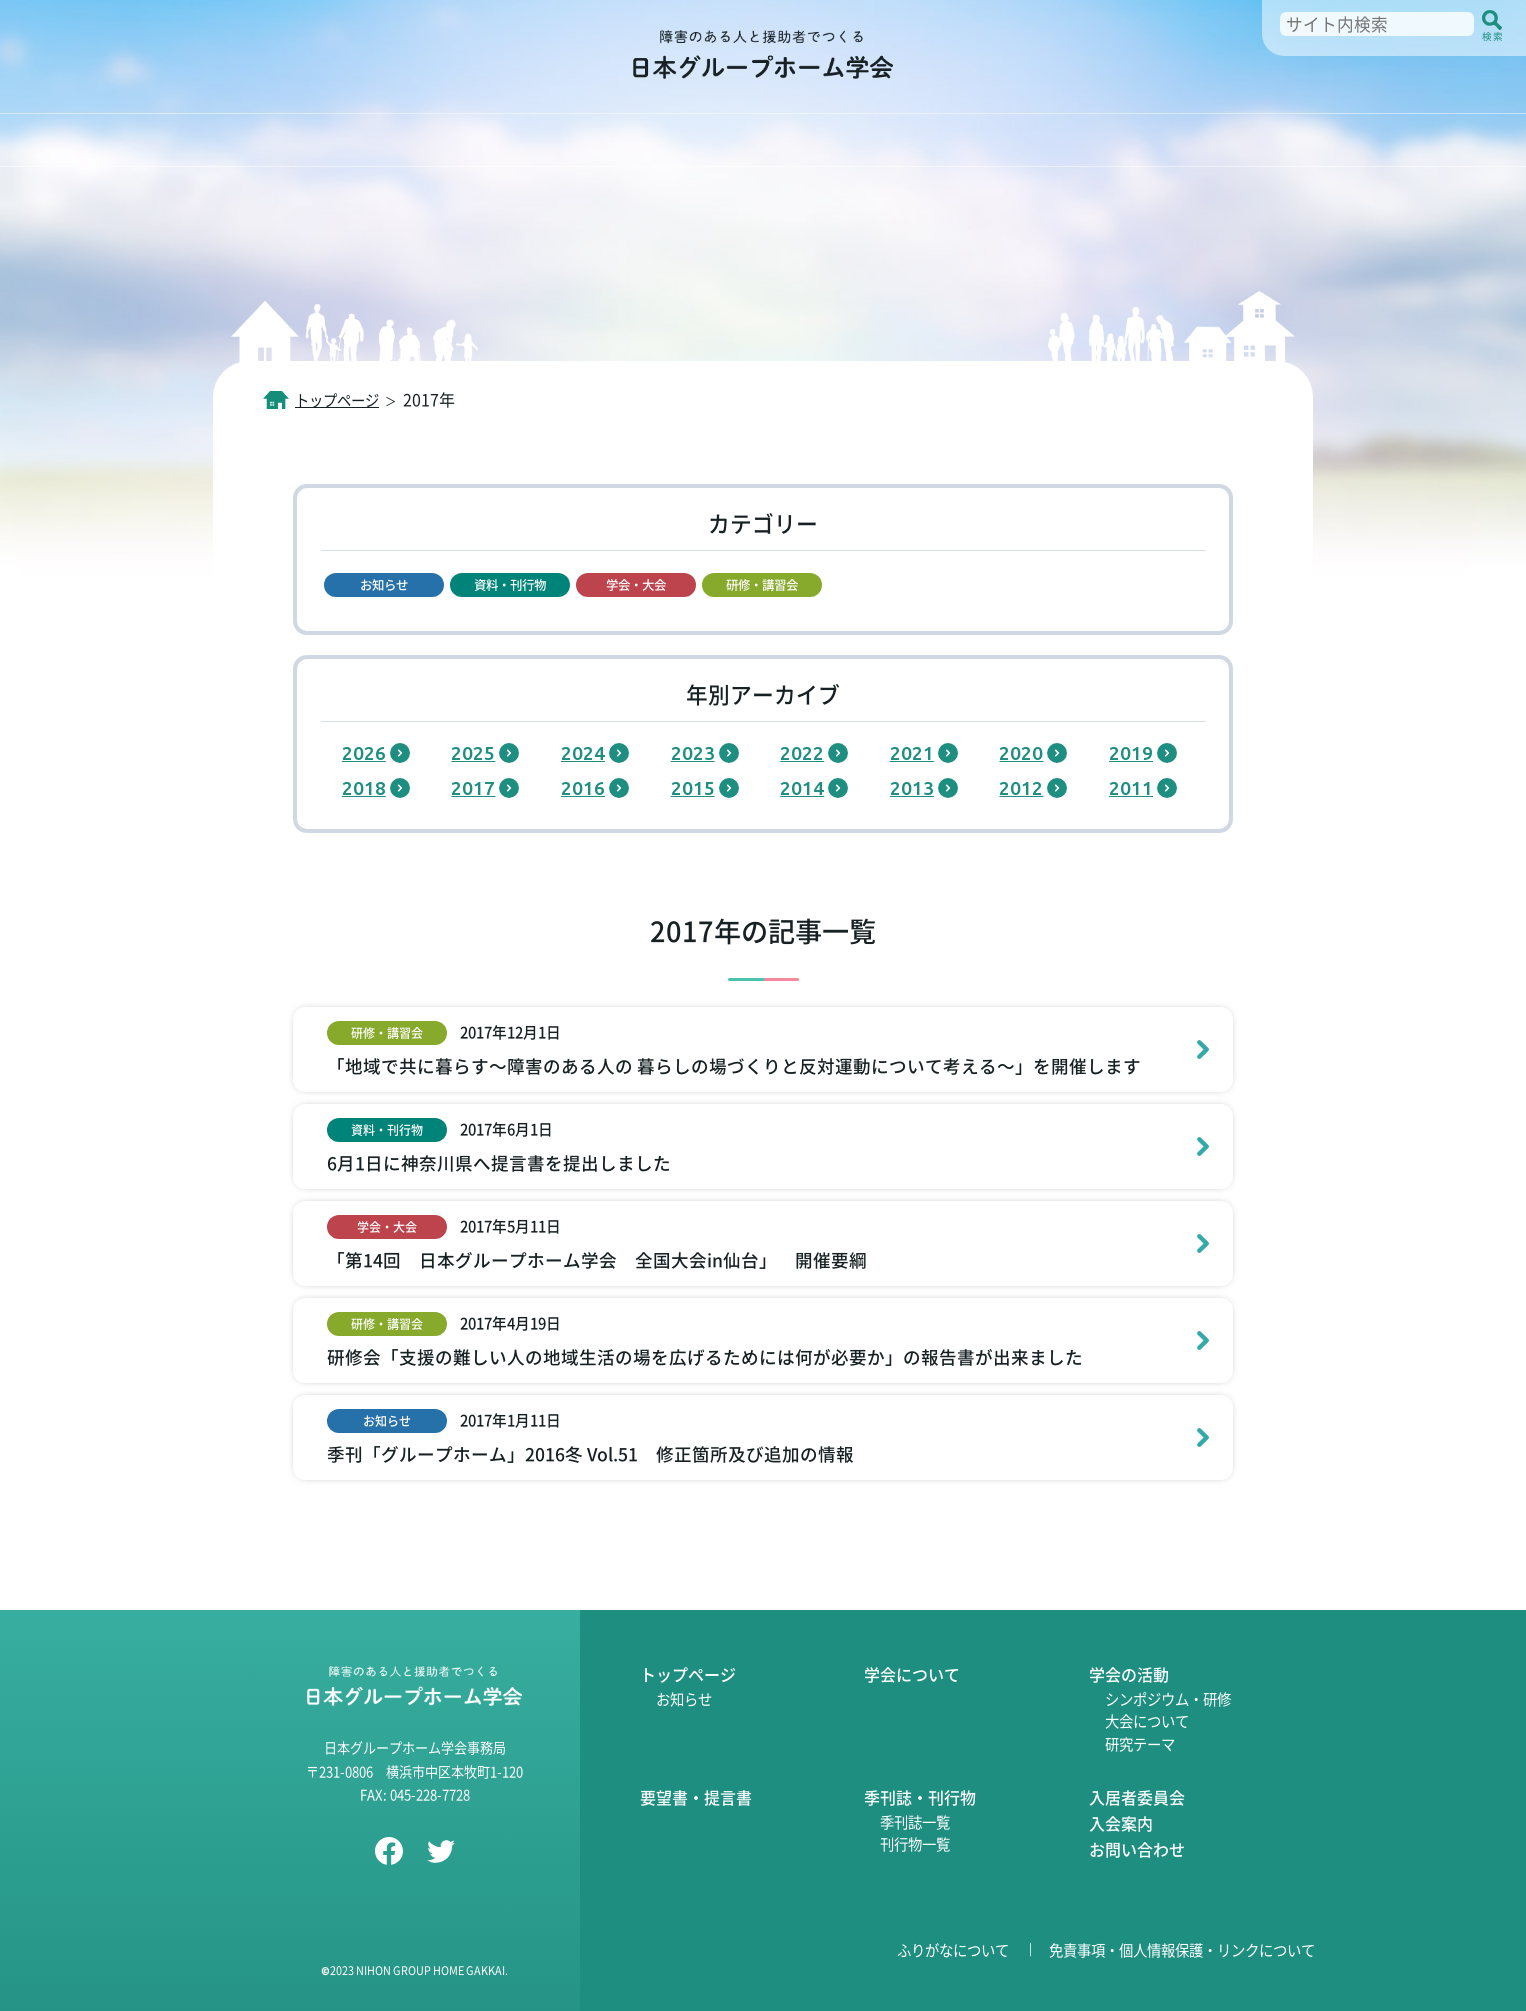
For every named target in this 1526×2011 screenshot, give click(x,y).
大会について (1147, 1720)
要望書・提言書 (696, 1797)
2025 (473, 753)
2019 (1131, 753)
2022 (802, 753)
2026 (364, 753)
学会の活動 (1129, 1674)
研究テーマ (1140, 1743)
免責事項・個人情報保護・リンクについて (1182, 1949)
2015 (693, 788)
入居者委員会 (1137, 1797)
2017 (473, 788)
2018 (364, 788)
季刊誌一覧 (915, 1821)
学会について (912, 1674)
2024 (583, 753)
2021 (912, 753)
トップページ (688, 1674)
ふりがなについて (953, 1949)
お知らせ (684, 1698)
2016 (583, 788)
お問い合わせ (1137, 1849)
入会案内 (1121, 1823)
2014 (802, 788)
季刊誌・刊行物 (920, 1797)
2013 (912, 788)
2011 (1131, 788)
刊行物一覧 (915, 1843)
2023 (693, 753)
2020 (1021, 753)
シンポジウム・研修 (1168, 1698)
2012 (1021, 788)
